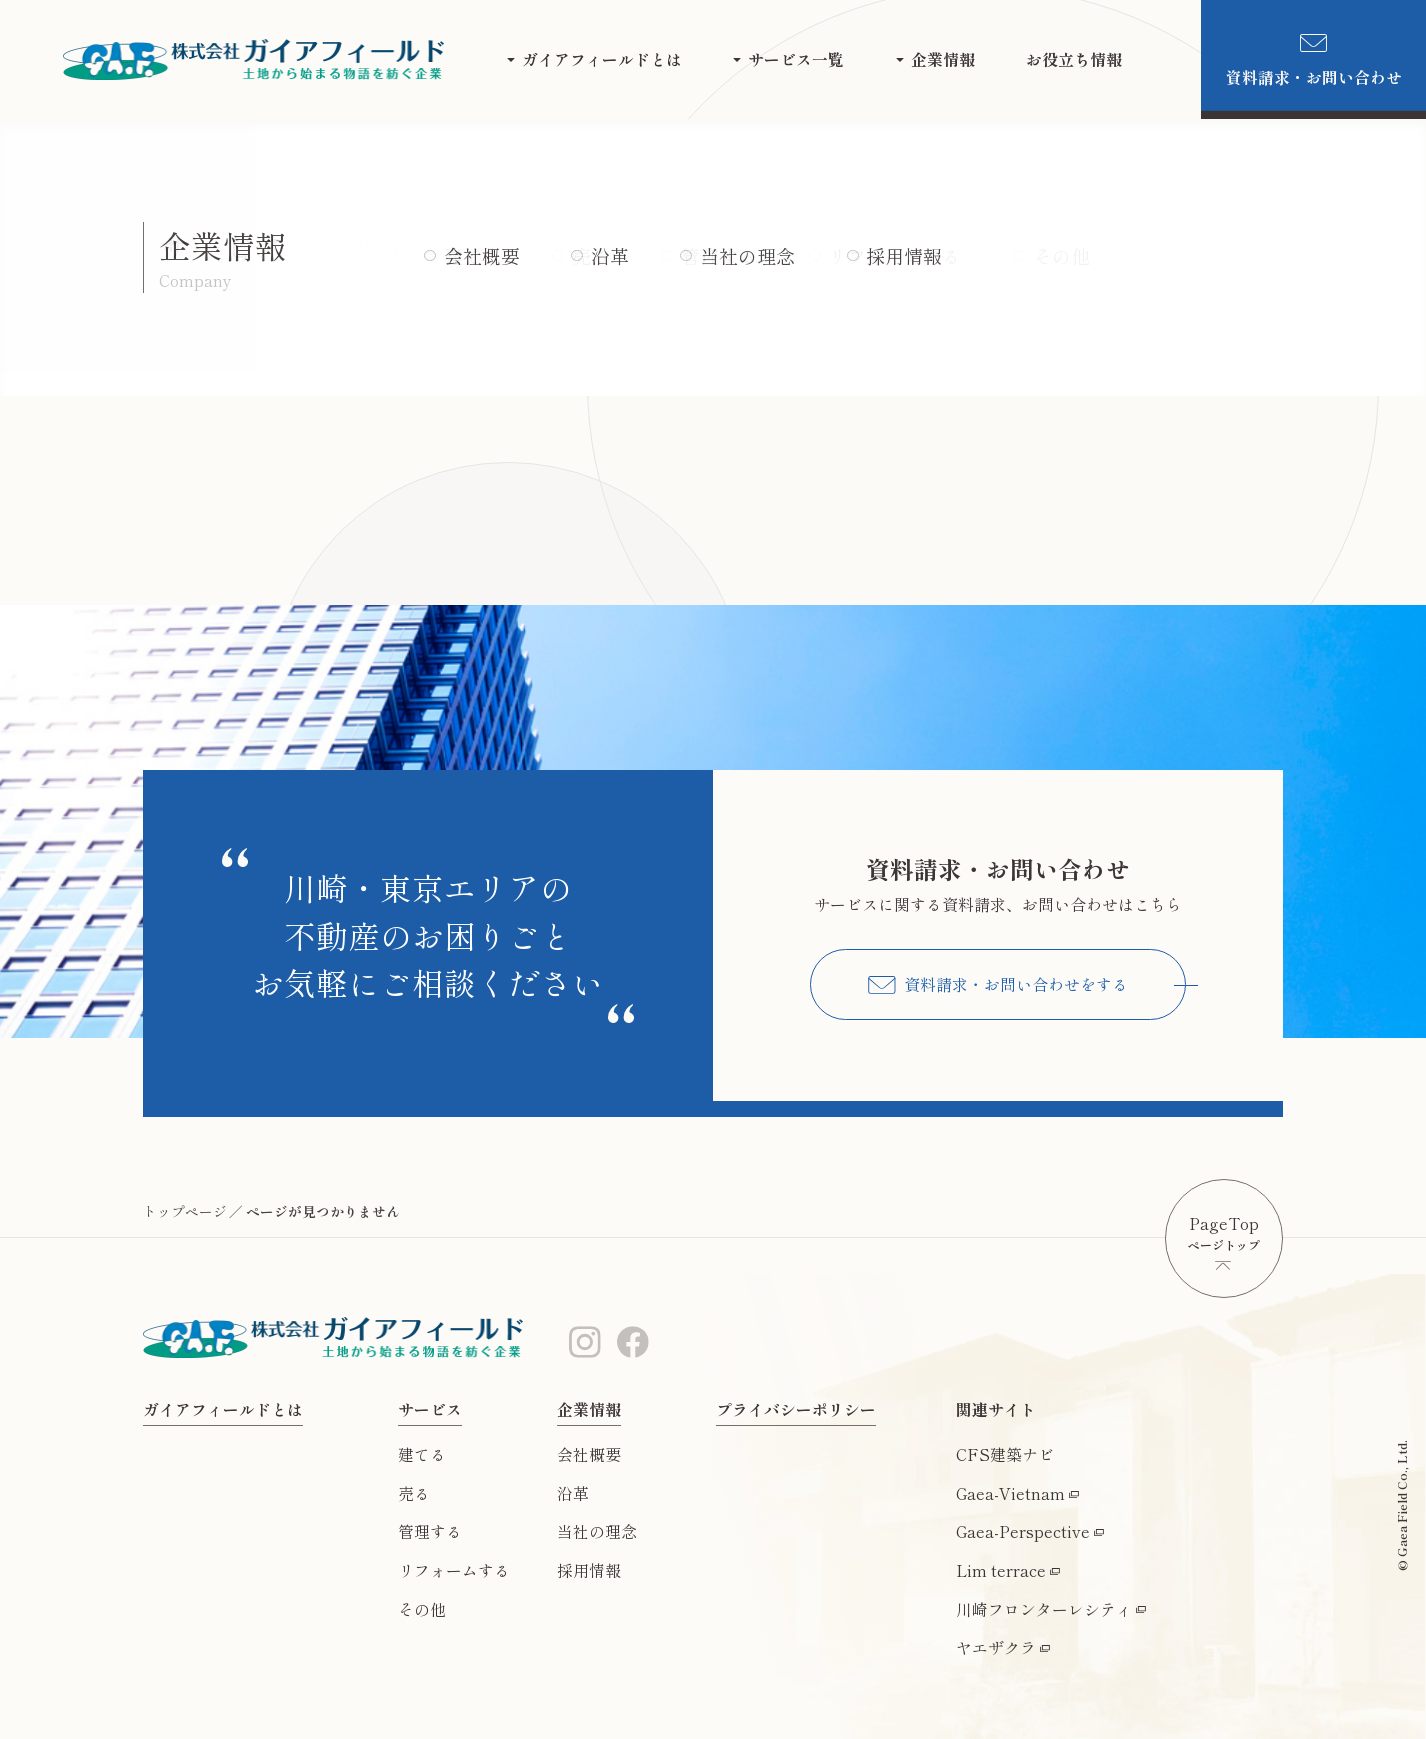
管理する (430, 1531)
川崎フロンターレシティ (1044, 1609)
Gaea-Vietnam (1010, 1493)
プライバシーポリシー (796, 1409)
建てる (422, 1454)
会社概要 (589, 1454)
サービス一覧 (796, 59)
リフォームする (454, 1570)
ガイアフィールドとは (602, 59)
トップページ (185, 1211)
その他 (422, 1609)
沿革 (573, 1493)
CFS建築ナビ (1005, 1454)
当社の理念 (597, 1531)
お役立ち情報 (1074, 59)
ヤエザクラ (996, 1647)
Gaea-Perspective (1023, 1531)
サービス (430, 1409)
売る (414, 1493)
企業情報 (943, 59)
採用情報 (589, 1570)
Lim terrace (1001, 1570)
